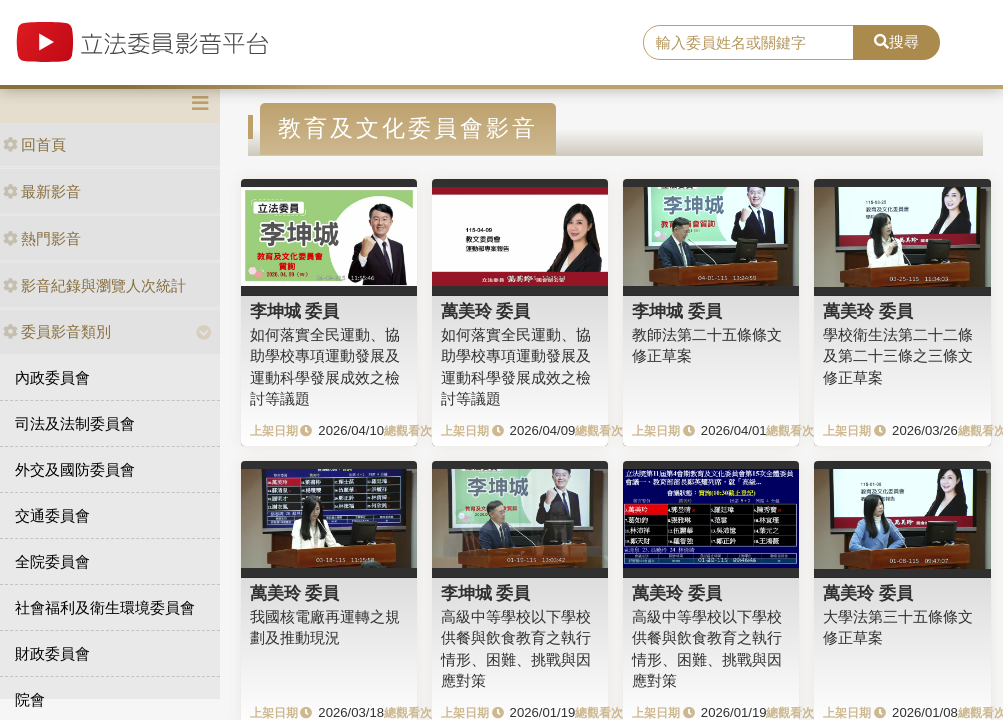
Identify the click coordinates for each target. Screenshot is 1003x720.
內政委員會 (52, 377)
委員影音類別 (57, 331)
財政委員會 (52, 653)
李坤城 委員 (295, 311)
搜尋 (896, 41)
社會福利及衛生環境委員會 (105, 607)
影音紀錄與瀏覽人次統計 (94, 285)
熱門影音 (42, 238)
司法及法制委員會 (75, 423)
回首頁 (34, 144)
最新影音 (42, 191)
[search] (748, 43)
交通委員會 (52, 515)
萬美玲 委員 (486, 311)
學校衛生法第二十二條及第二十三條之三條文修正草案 (898, 356)
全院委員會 (52, 561)
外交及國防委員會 (75, 469)
